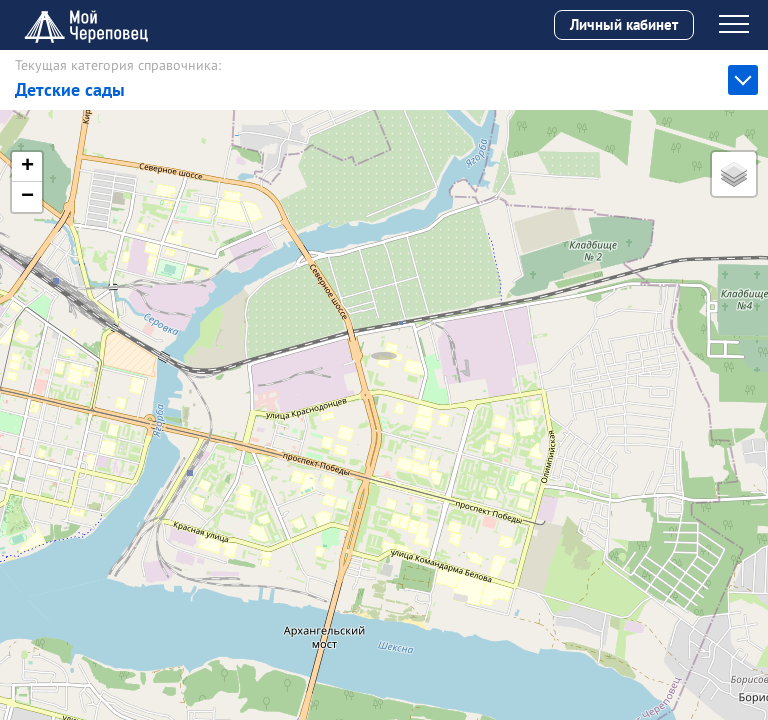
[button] (384, 335)
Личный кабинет (624, 24)
